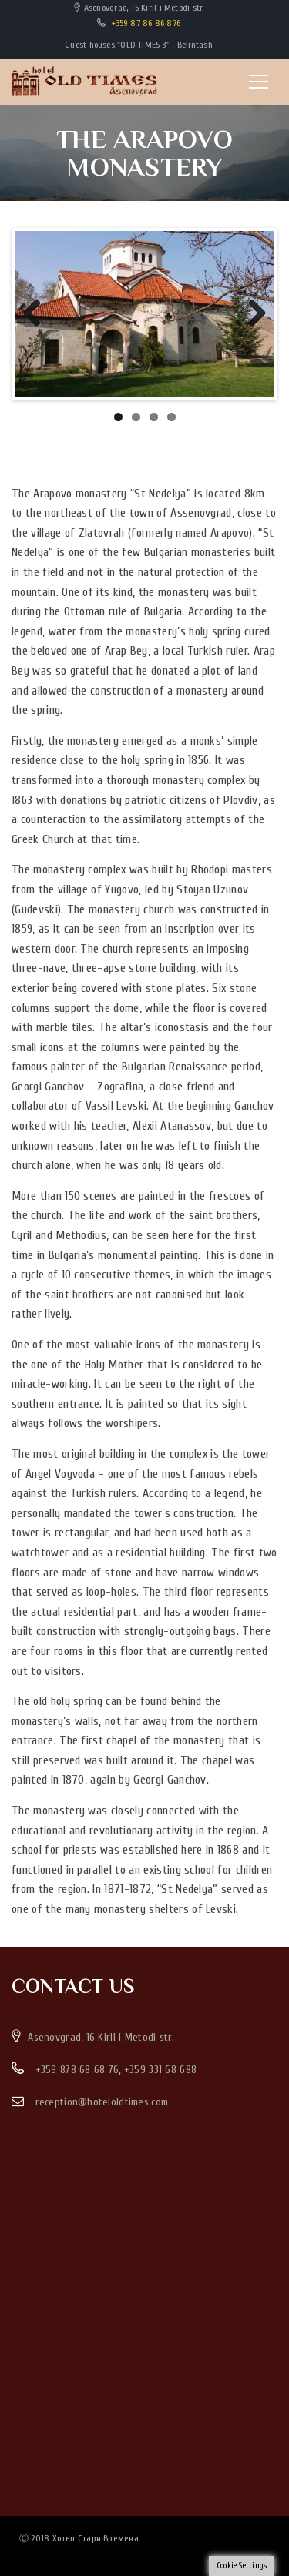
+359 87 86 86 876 (146, 23)
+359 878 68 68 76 (77, 2069)
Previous (37, 314)
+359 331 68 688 (160, 2069)
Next (251, 314)
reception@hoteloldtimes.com (102, 2102)
